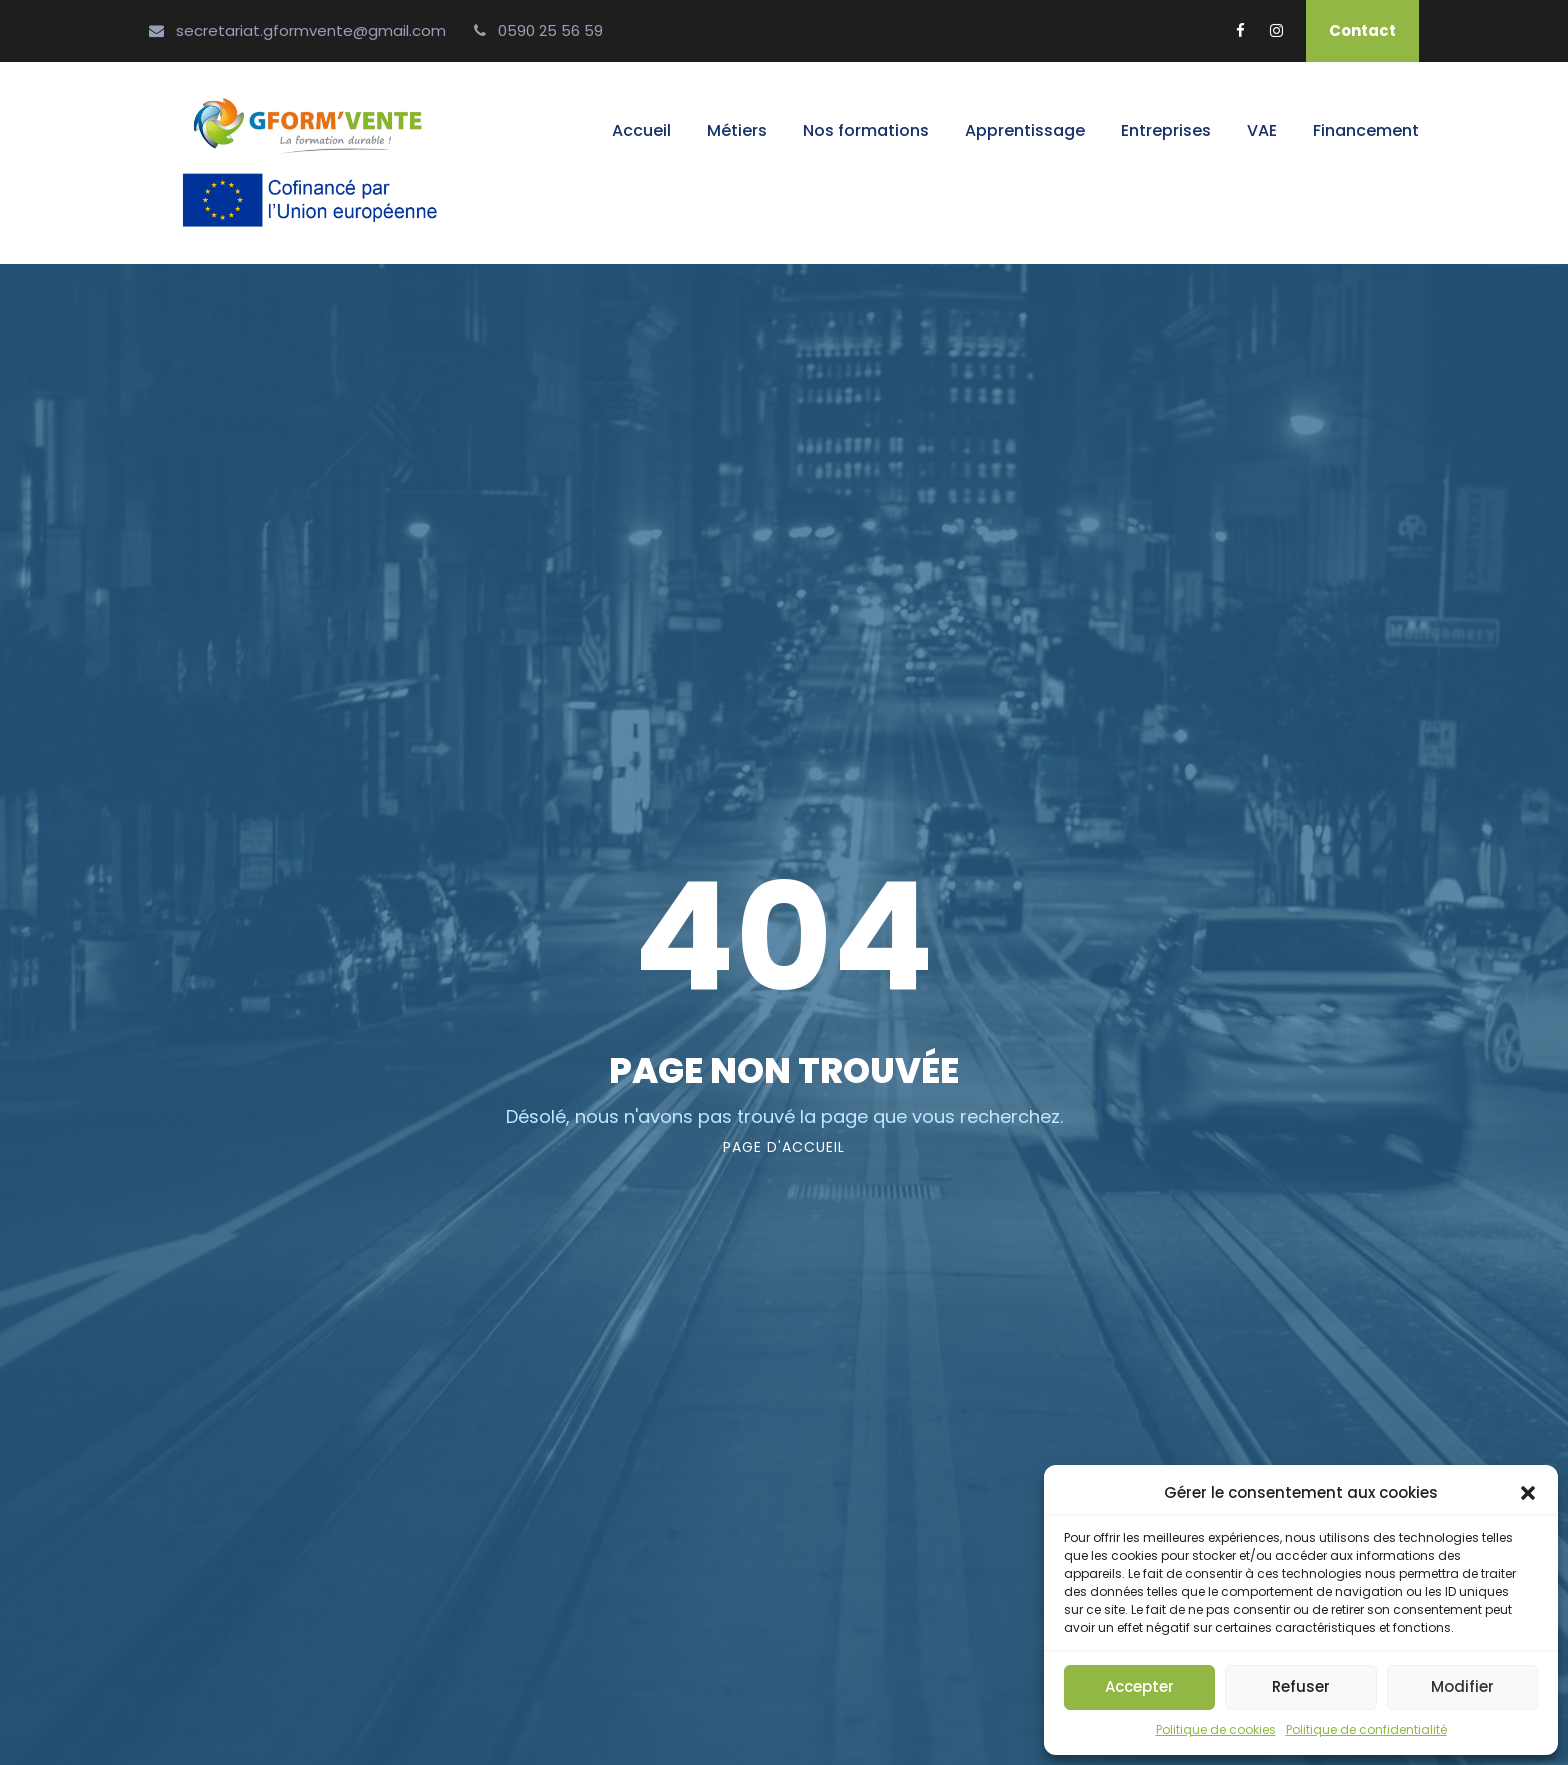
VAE (1262, 130)
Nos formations (866, 130)
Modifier (1462, 1686)
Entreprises (1166, 130)
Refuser (1301, 1686)
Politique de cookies (1216, 1729)
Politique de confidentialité (1366, 1729)
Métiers (737, 130)
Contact (1362, 30)
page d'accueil (784, 1147)
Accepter (1139, 1686)
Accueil (641, 130)
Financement (1366, 130)
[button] (1528, 1493)
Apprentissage (1025, 130)
